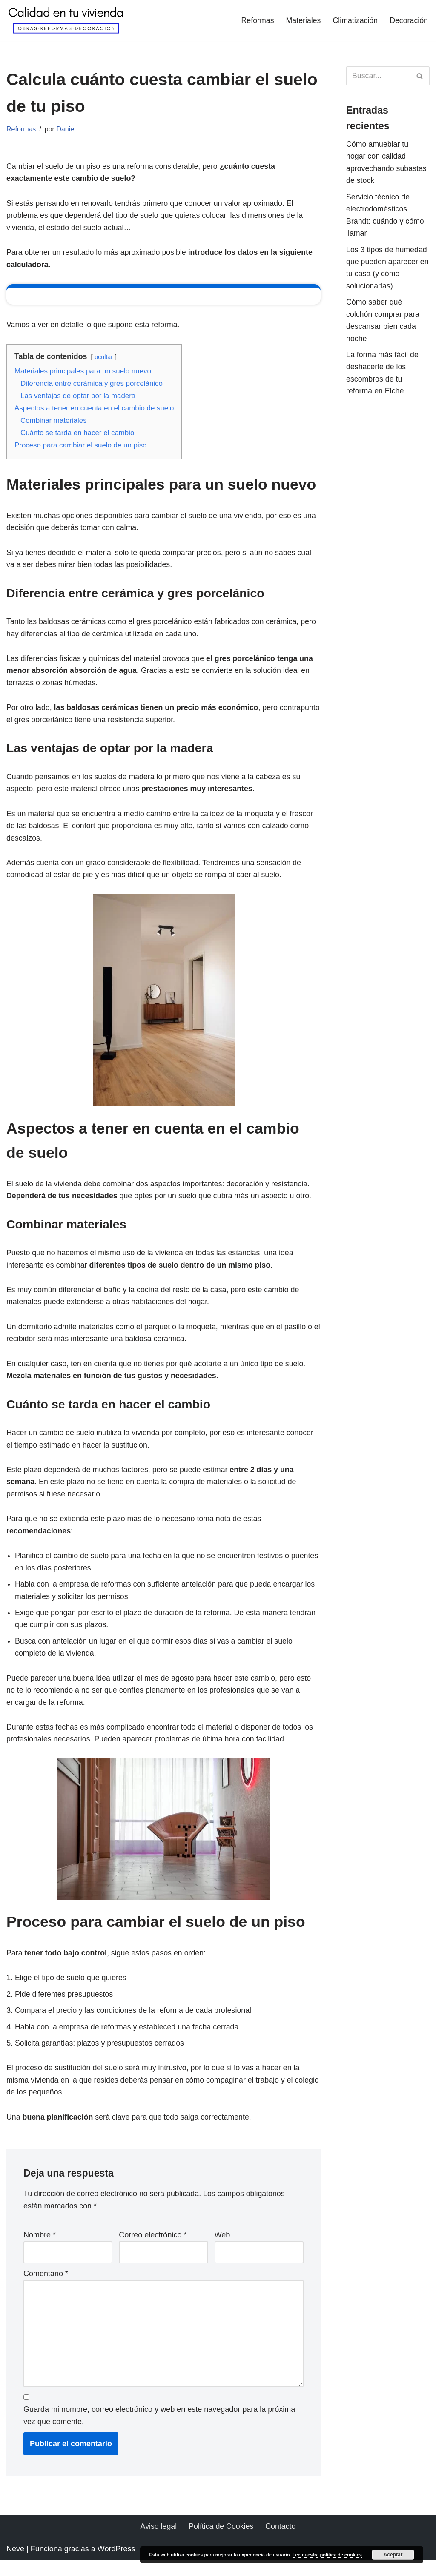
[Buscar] (378, 75)
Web (222, 2249)
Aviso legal (158, 2542)
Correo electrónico (152, 2249)
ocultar (105, 359)
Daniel (67, 130)
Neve (15, 2565)
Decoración (408, 20)
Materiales (302, 20)
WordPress (116, 2565)
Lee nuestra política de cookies (327, 2554)
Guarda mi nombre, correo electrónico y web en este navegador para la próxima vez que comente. (159, 2431)
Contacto (281, 2542)
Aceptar (393, 2555)
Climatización (354, 20)
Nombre (39, 2249)
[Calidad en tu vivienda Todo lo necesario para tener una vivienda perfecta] (66, 20)
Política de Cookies (221, 2542)
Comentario (45, 2288)
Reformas (255, 20)
